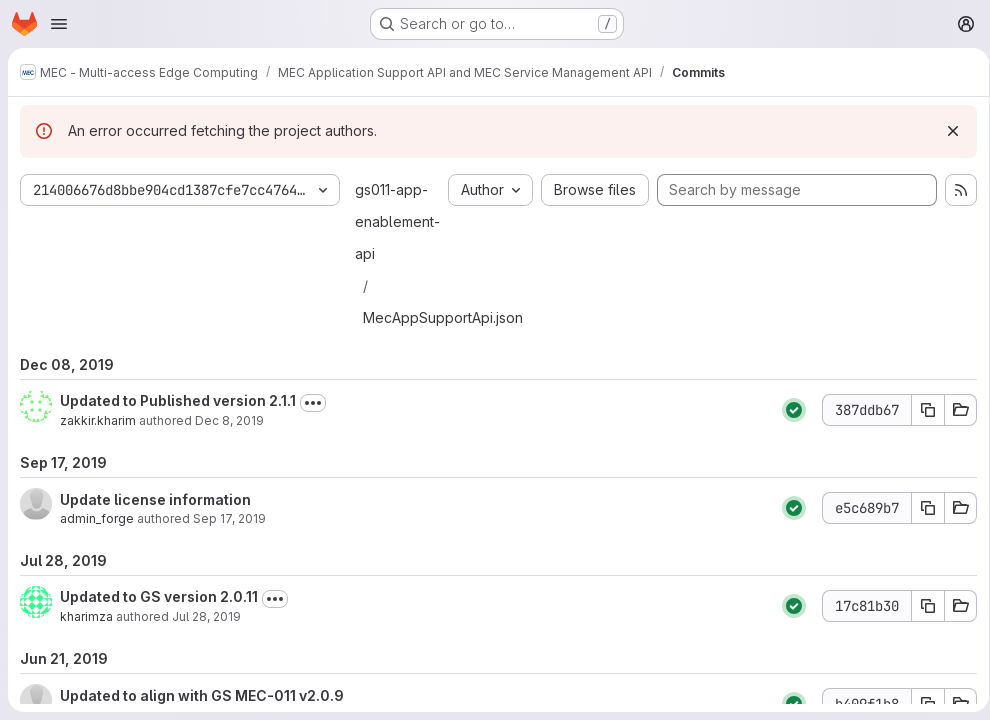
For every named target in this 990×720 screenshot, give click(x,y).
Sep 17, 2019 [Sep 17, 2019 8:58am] (229, 518)
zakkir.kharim (98, 420)
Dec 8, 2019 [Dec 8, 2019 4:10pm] (229, 420)
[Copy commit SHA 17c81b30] (921, 606)
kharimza (86, 616)
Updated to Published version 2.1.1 (178, 400)
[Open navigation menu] (59, 24)
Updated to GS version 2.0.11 (159, 596)
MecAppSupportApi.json (443, 317)
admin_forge (97, 518)
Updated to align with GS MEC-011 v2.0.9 (202, 695)
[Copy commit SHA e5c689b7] (921, 508)
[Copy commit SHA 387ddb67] (921, 410)
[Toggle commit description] (313, 403)
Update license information (155, 499)
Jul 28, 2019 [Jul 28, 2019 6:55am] (206, 616)
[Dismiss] (946, 131)
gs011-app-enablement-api (397, 221)
